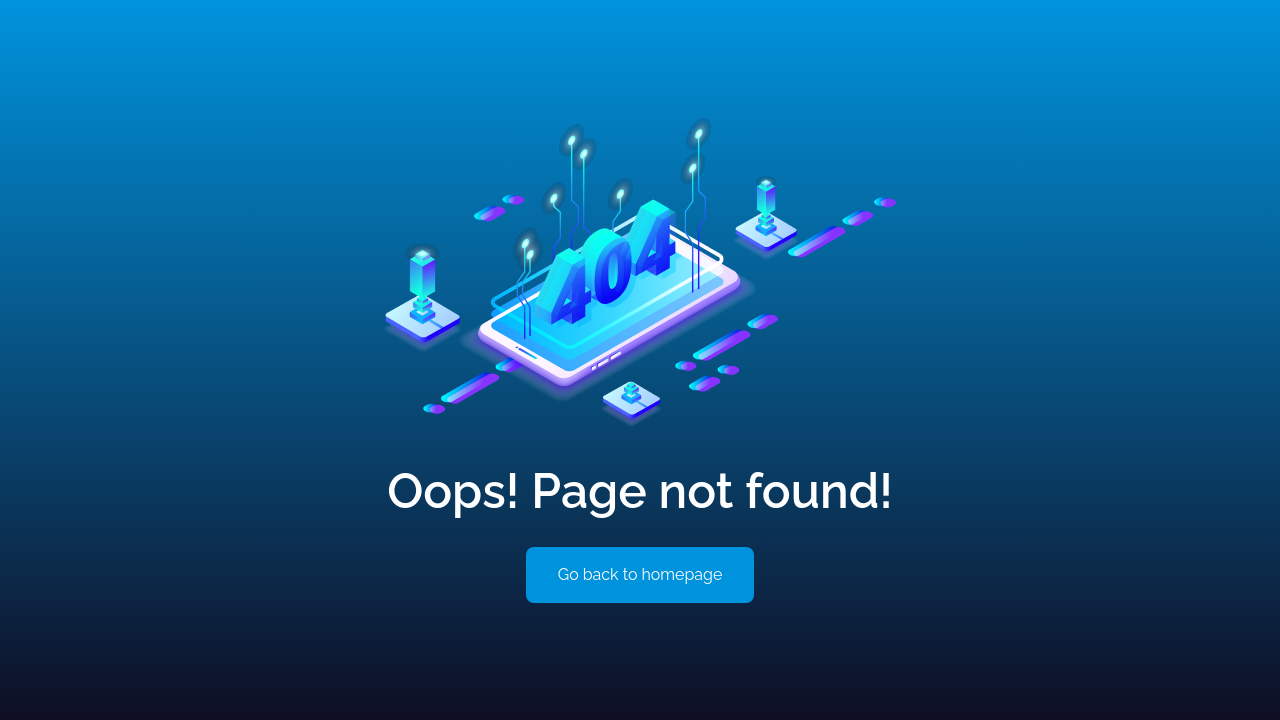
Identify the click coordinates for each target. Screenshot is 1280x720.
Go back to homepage (640, 574)
